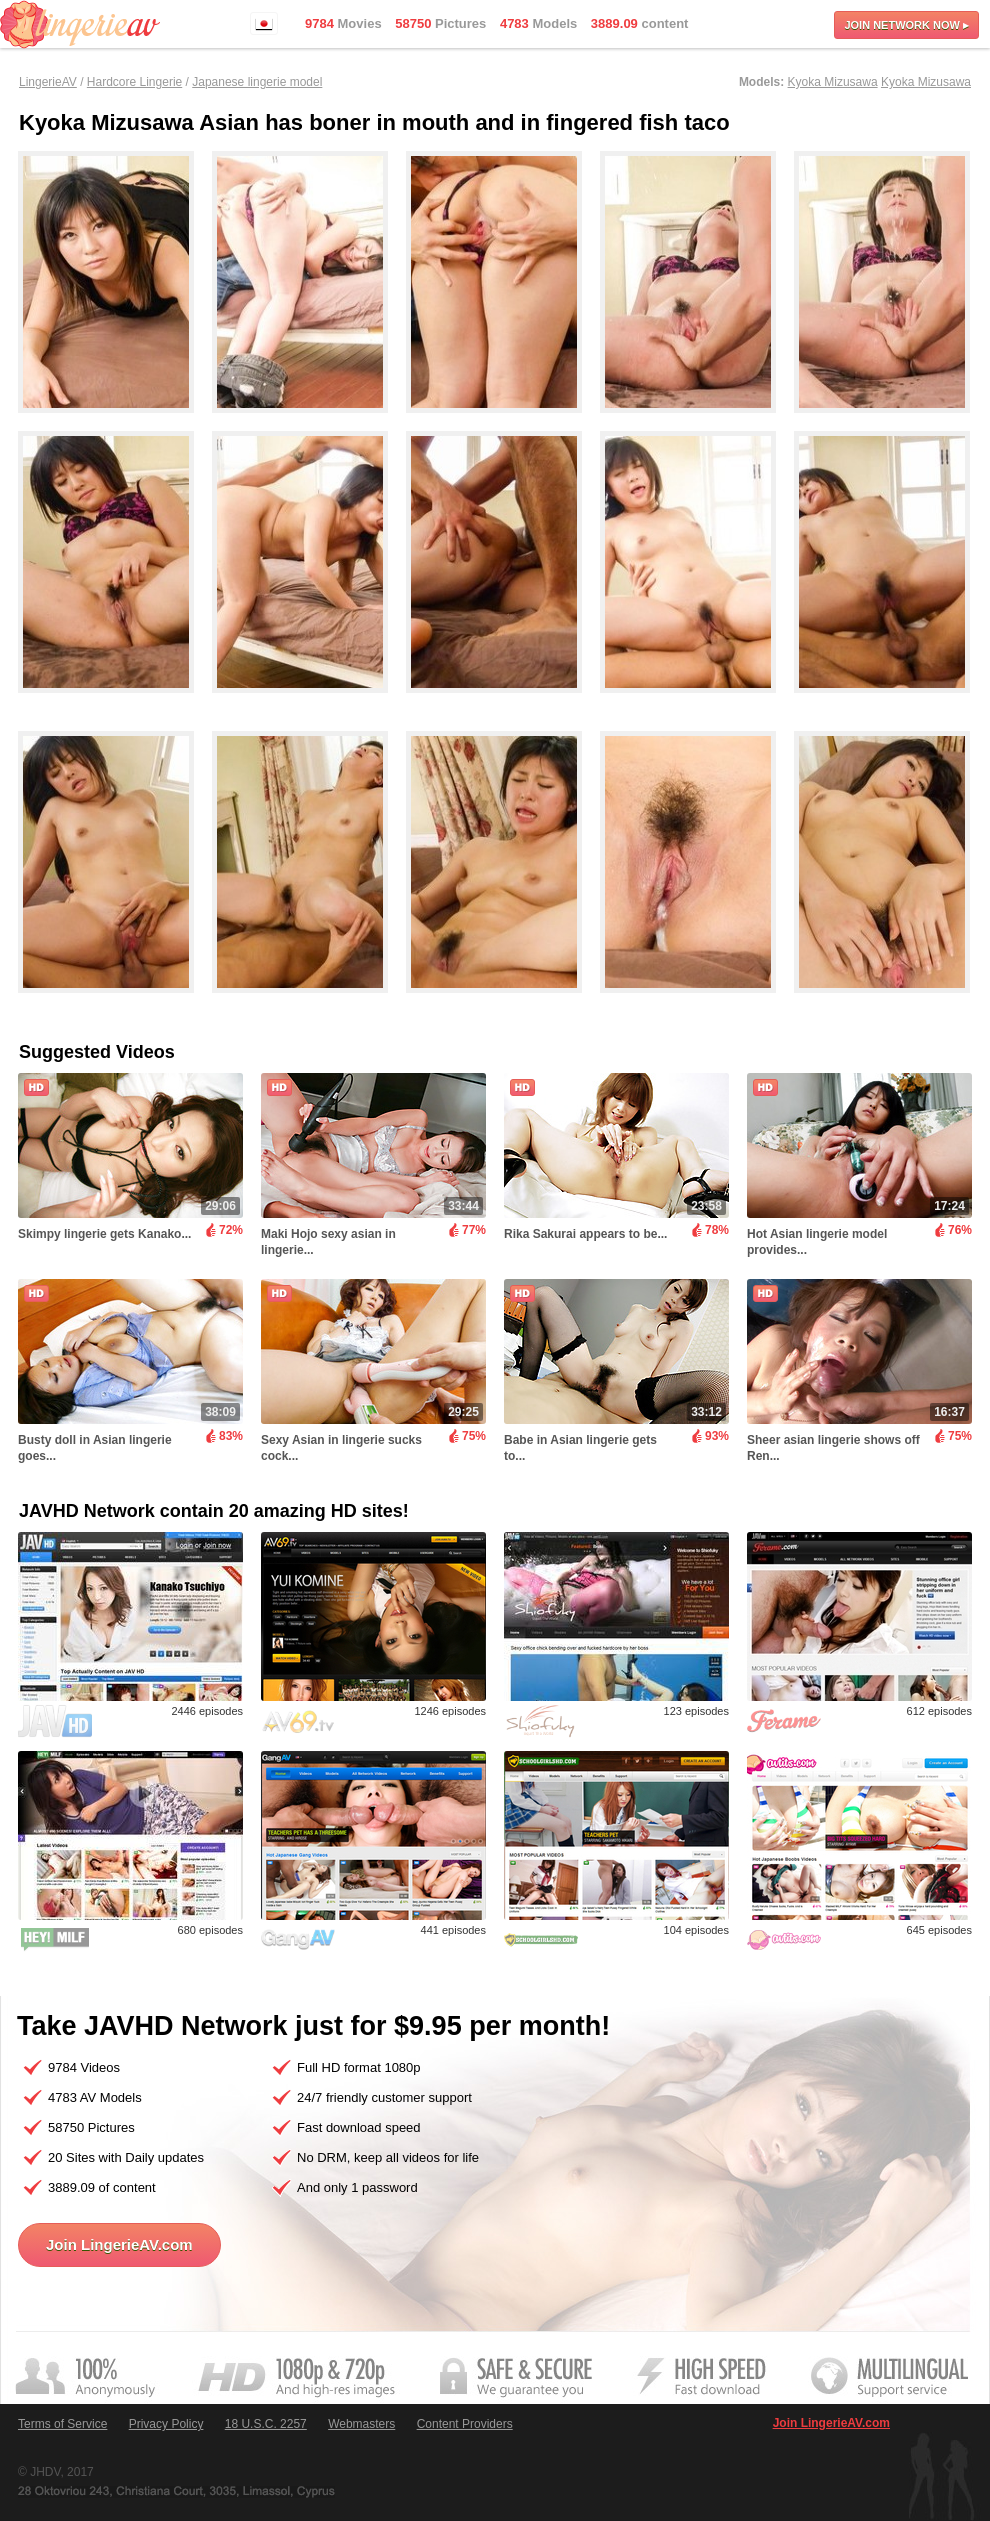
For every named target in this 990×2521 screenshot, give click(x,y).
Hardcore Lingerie (134, 82)
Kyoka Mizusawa (833, 82)
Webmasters (361, 2424)
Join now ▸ (906, 25)
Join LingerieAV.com (119, 2244)
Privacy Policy (166, 2424)
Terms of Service (62, 2424)
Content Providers (465, 2424)
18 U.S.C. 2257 (266, 2424)
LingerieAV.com (80, 24)
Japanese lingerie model (257, 82)
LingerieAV (48, 82)
